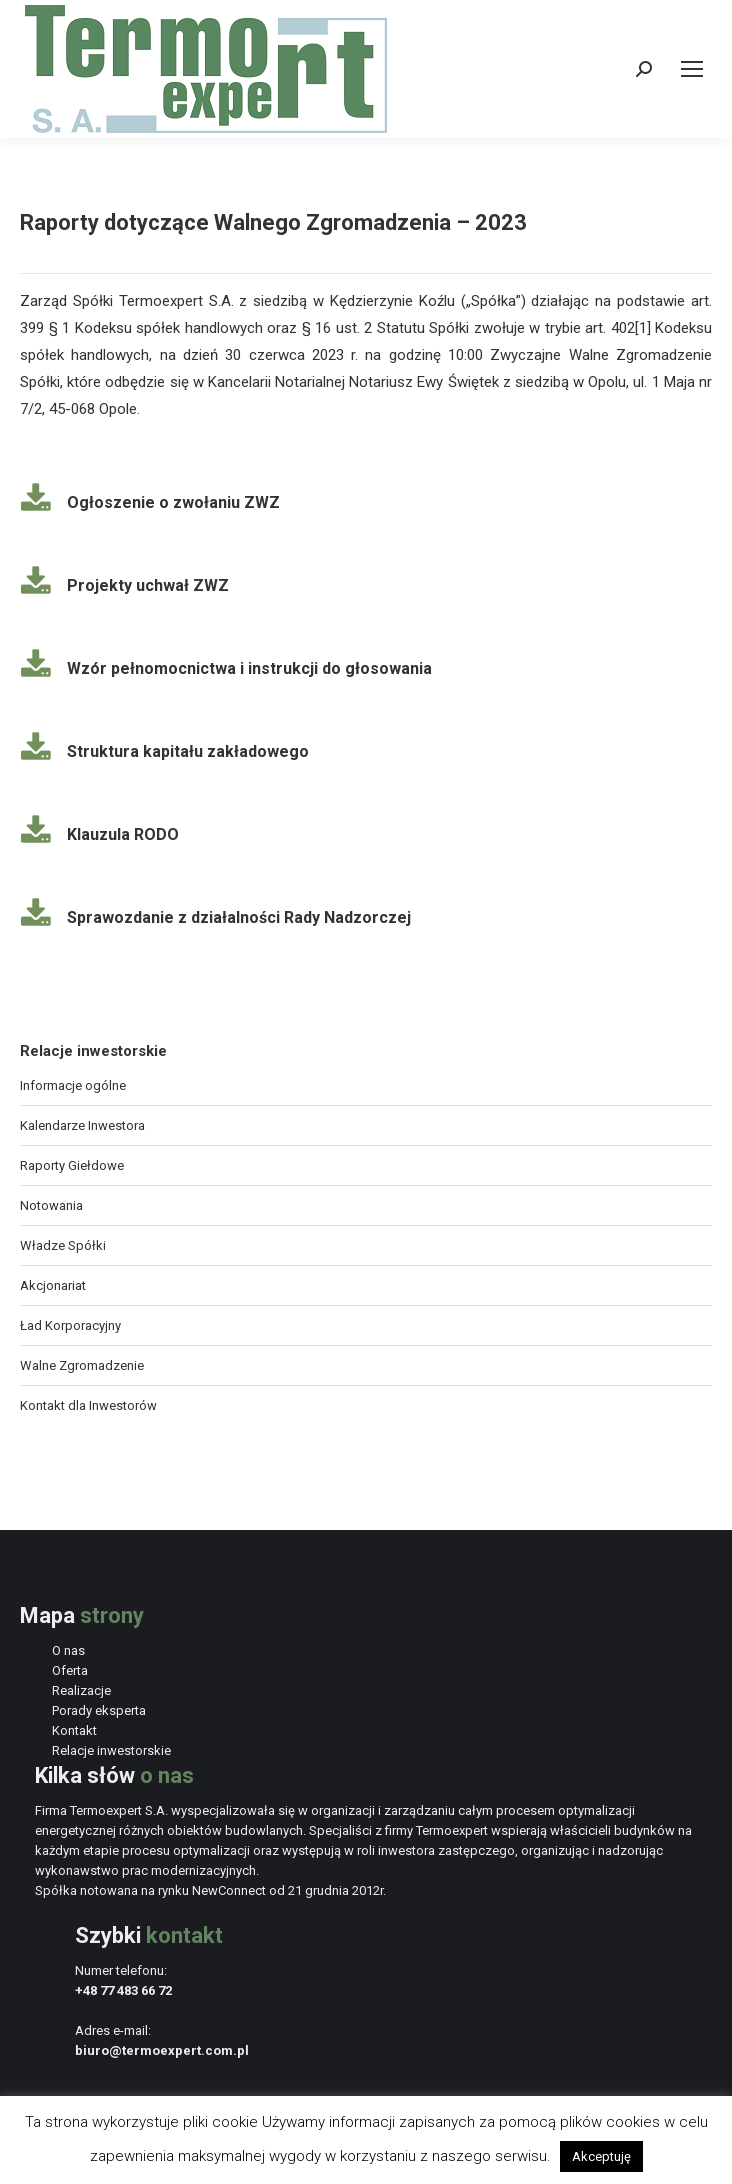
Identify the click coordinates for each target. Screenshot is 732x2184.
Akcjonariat (53, 1285)
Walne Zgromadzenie (82, 1365)
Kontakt (74, 1730)
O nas (68, 1650)
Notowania (51, 1205)
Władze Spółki (63, 1245)
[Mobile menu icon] (692, 69)
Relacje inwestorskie (111, 1750)
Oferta (70, 1670)
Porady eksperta (99, 1710)
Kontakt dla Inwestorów (88, 1405)
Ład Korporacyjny (70, 1325)
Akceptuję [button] (601, 2156)
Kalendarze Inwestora (82, 1125)
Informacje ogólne (73, 1085)
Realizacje (81, 1690)
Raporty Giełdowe (72, 1165)
